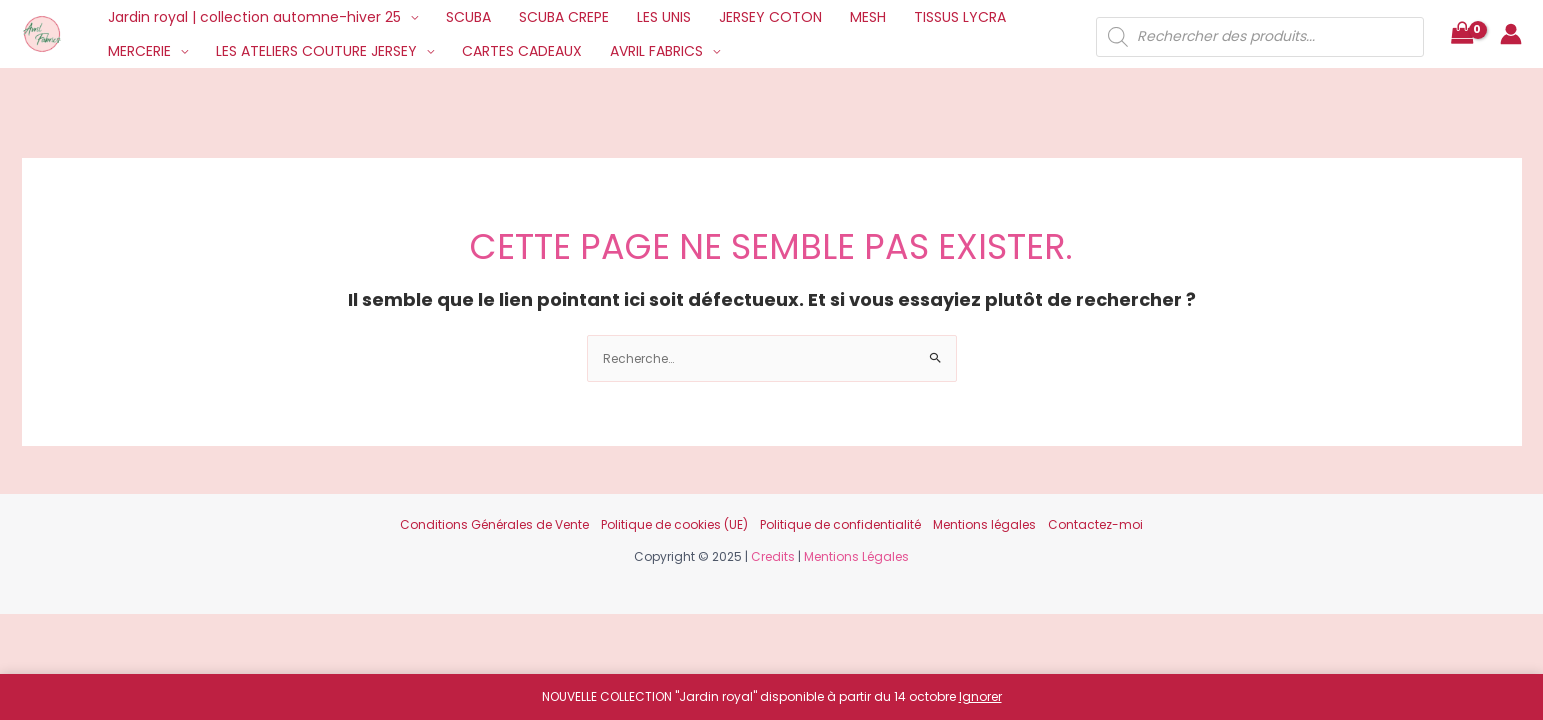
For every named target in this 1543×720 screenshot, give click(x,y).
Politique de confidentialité (840, 524)
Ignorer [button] (980, 696)
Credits (773, 556)
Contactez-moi (1095, 524)
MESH (868, 17)
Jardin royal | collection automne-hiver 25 (254, 17)
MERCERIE (139, 51)
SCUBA (468, 17)
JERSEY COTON (770, 17)
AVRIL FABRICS (656, 51)
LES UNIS (664, 17)
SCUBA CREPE (564, 17)
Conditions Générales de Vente (494, 524)
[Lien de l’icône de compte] (1511, 34)
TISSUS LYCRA (960, 17)
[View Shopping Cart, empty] (1462, 34)
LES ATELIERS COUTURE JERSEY (316, 51)
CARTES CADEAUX (522, 51)
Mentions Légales (856, 556)
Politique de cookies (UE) (674, 524)
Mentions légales (984, 524)
